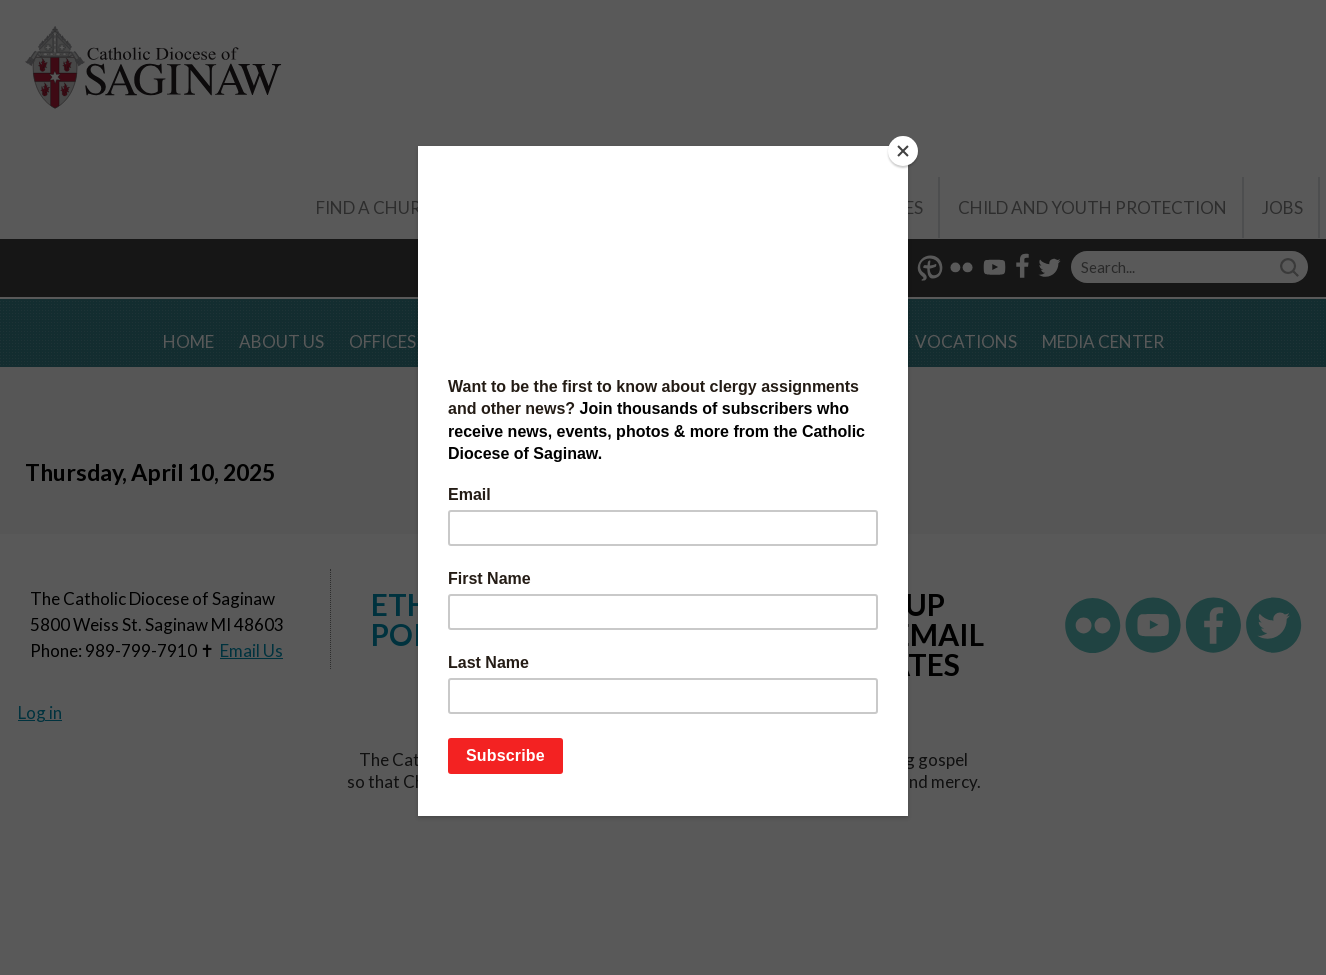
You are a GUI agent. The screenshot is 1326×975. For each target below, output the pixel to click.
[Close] (903, 151)
